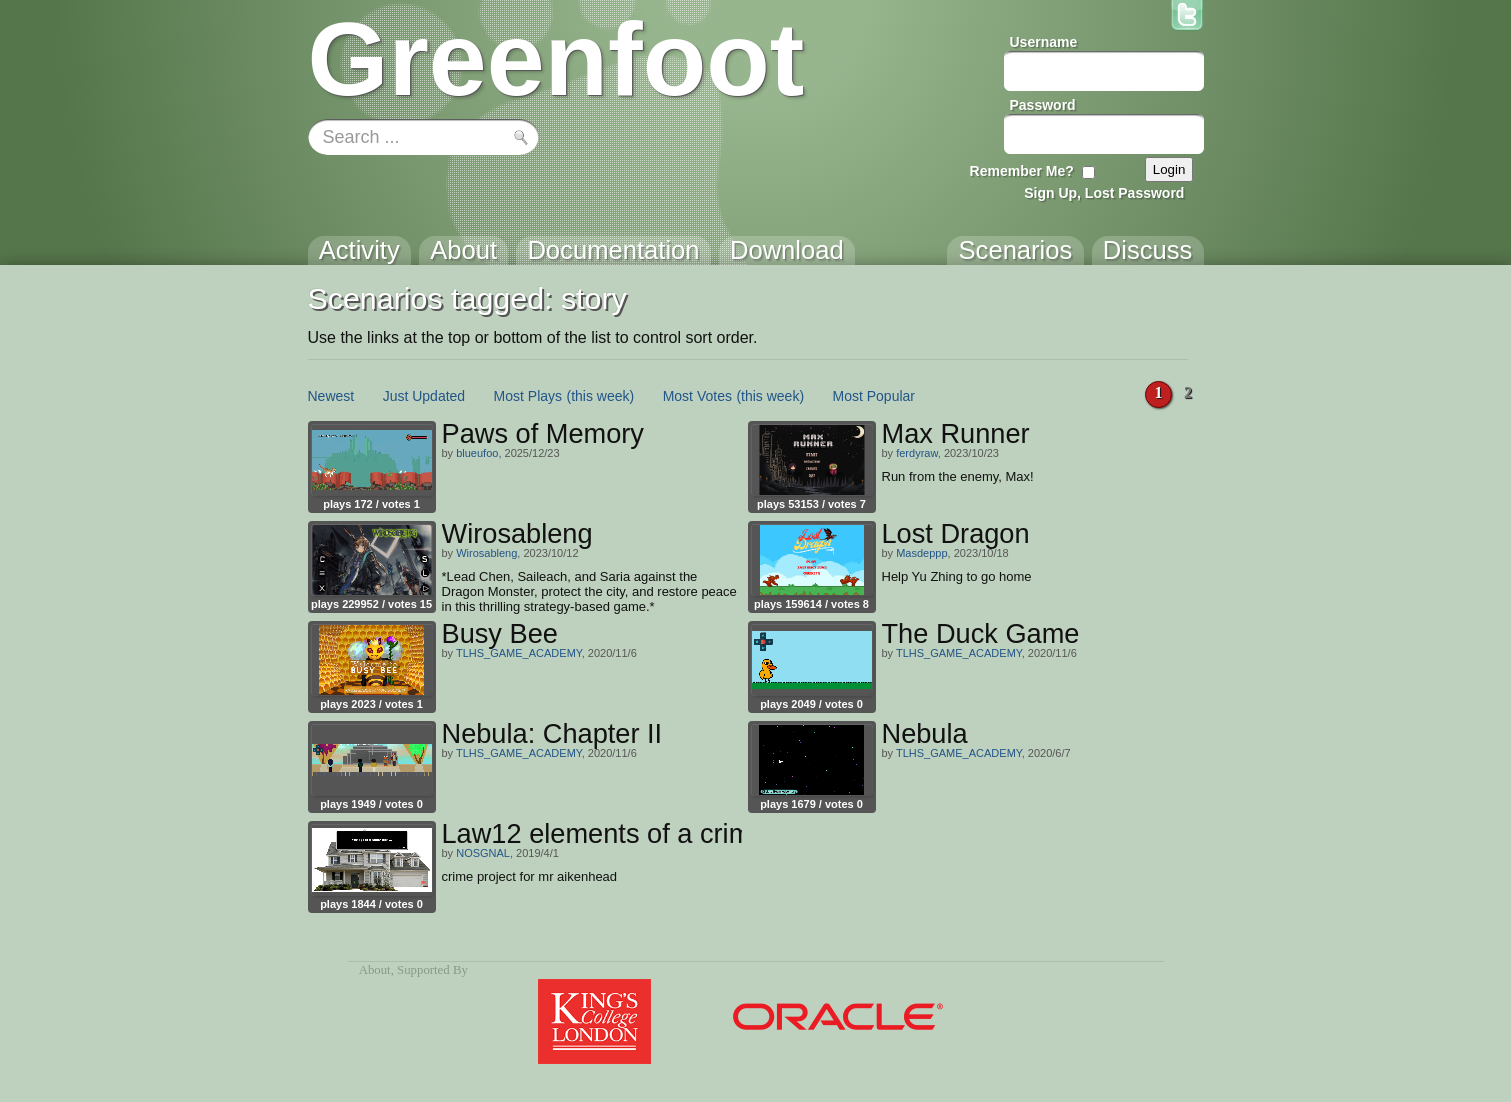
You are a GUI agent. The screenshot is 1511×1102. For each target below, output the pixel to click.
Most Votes (697, 396)
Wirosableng (486, 553)
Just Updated (424, 396)
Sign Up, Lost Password (1104, 193)
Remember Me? (1022, 171)
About (375, 970)
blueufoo (477, 453)
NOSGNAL (483, 853)
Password (1043, 105)
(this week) (601, 396)
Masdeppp (921, 553)
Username (1044, 42)
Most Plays (528, 396)
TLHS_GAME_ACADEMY (519, 653)
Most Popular (874, 396)
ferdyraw (917, 453)
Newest (331, 396)
